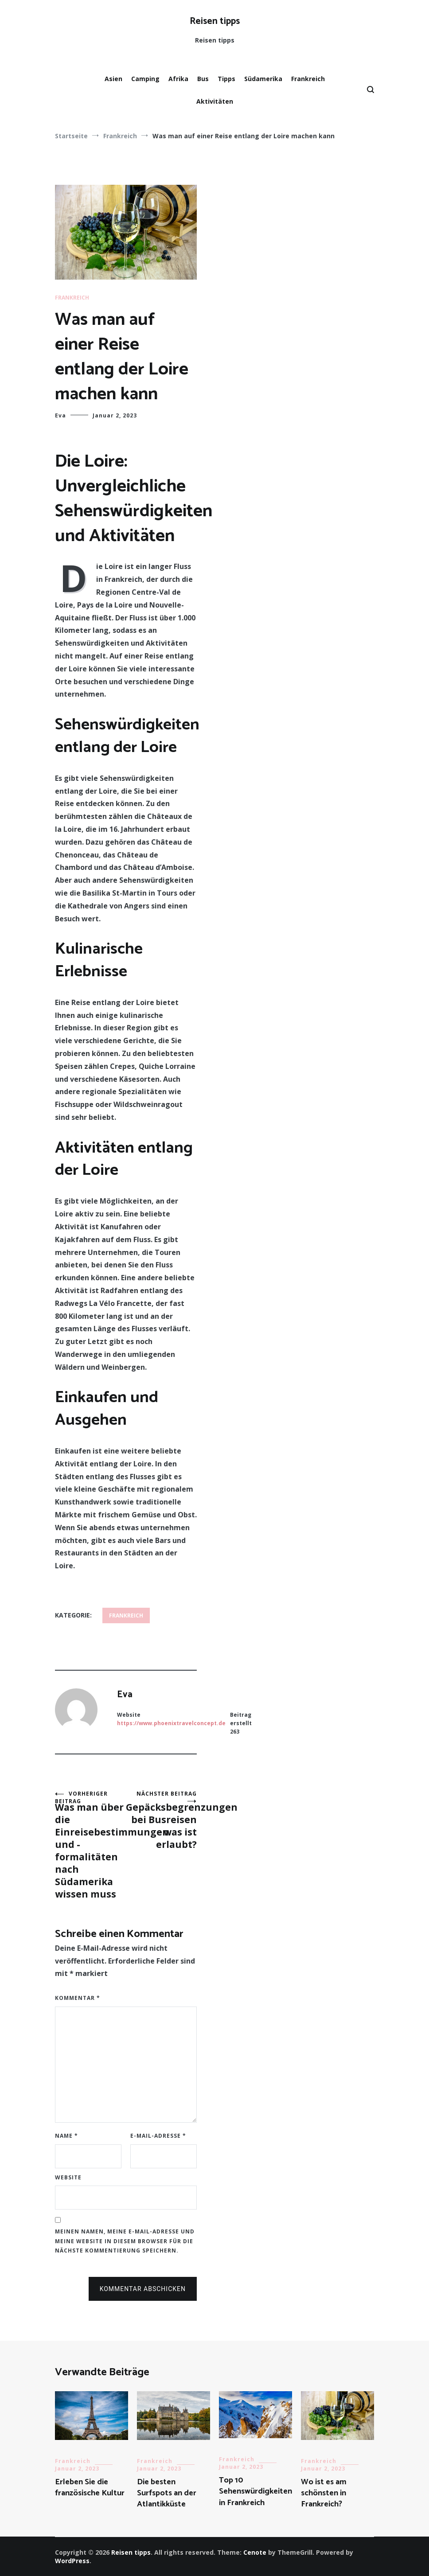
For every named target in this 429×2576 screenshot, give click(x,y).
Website (68, 2177)
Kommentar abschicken (143, 2288)
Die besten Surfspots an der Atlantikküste (166, 2493)
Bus (203, 78)
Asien (113, 78)
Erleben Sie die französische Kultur (90, 2487)
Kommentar (77, 1998)
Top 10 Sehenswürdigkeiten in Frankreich (255, 2491)
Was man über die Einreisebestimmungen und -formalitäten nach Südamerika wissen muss (90, 1845)
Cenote (254, 2552)
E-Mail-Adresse (158, 2136)
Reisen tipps (215, 21)
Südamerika (263, 78)
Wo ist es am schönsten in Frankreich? (324, 2493)
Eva (60, 415)
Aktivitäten (214, 101)
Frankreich (308, 78)
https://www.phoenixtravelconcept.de (171, 1723)
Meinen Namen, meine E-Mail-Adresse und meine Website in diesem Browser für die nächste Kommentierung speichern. (125, 2241)
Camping (145, 78)
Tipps (226, 78)
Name (66, 2136)
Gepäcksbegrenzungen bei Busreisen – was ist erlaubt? (161, 1820)
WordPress (72, 2561)
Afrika (178, 78)
